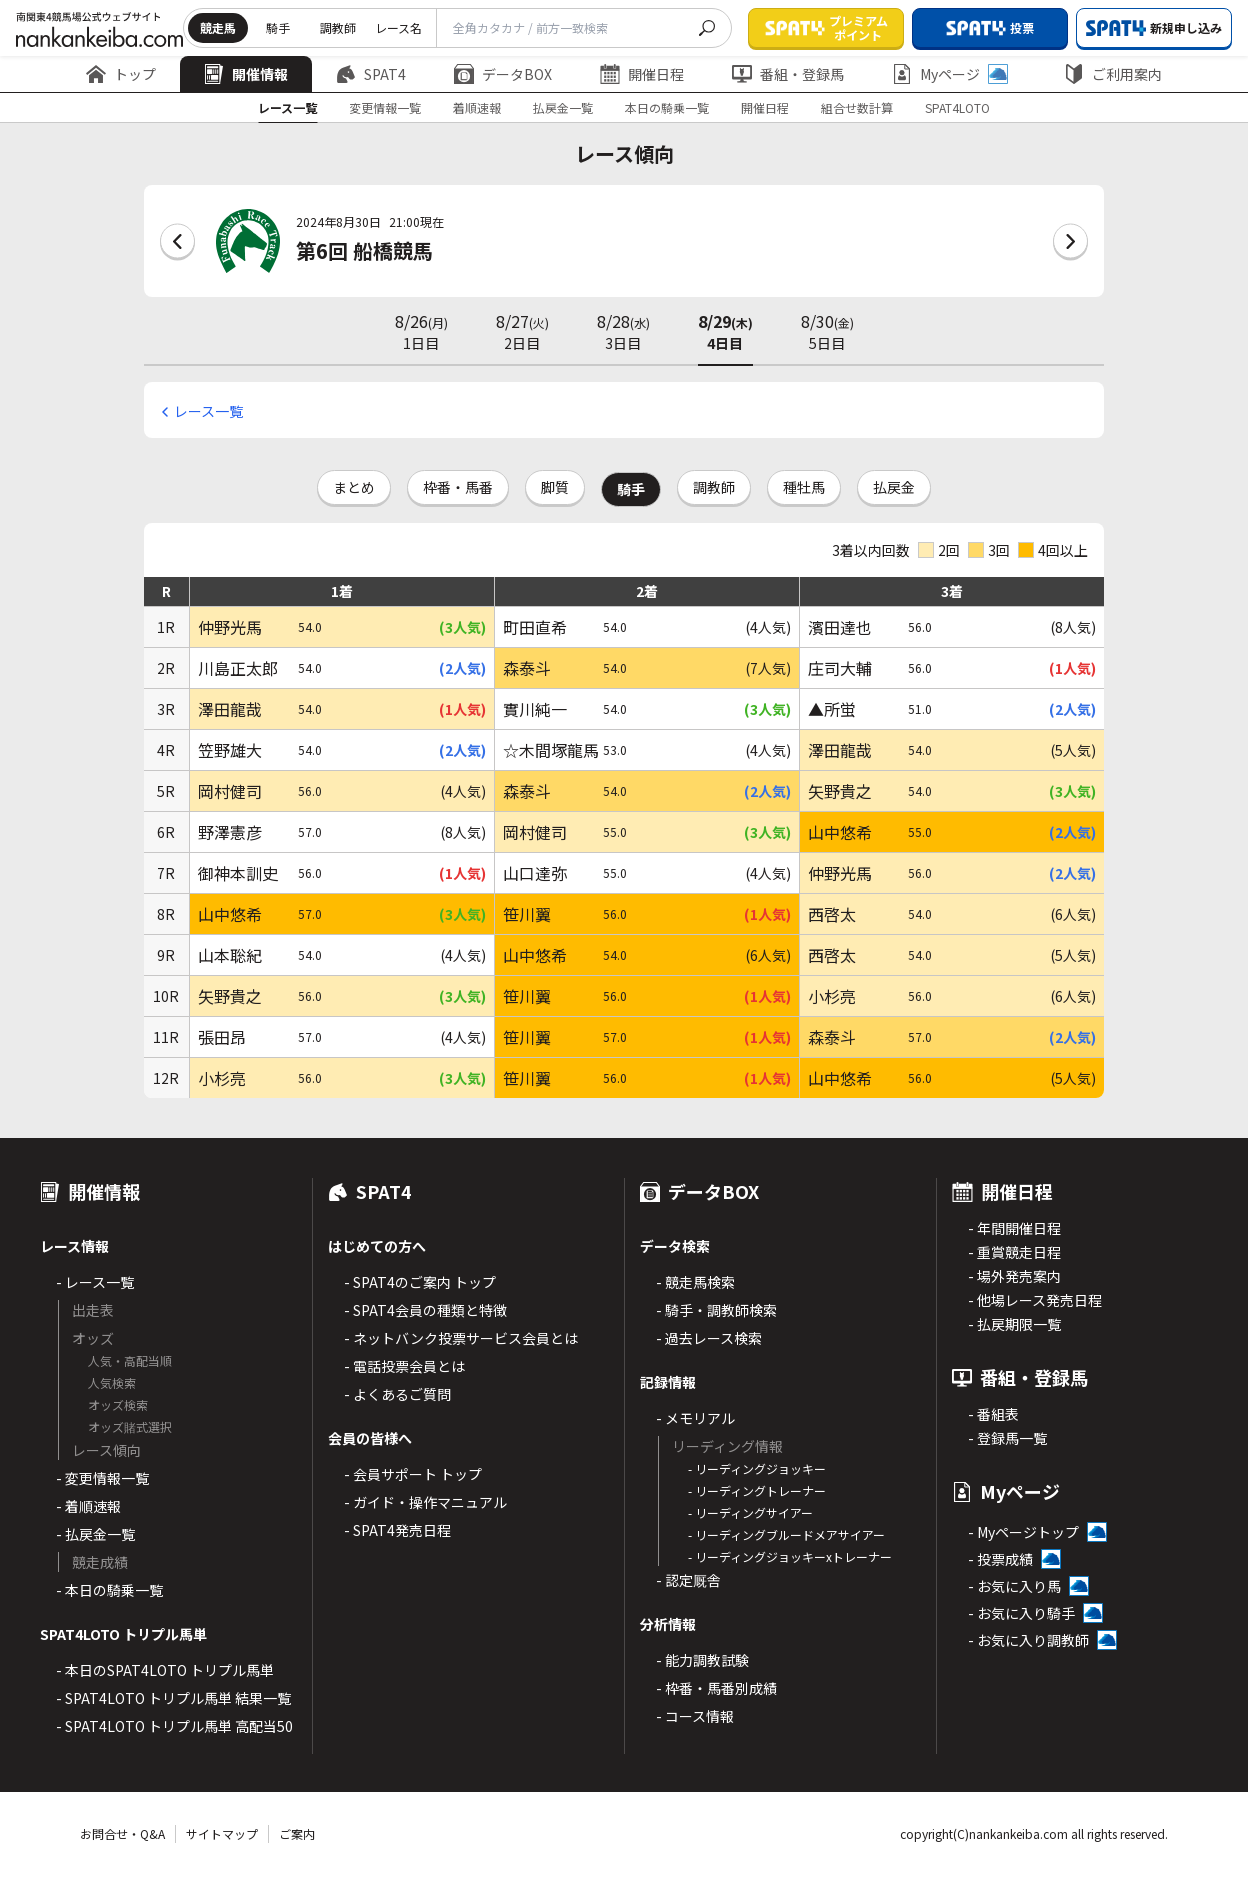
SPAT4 (371, 74)
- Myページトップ (1023, 1532)
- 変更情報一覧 (102, 1478)
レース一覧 (287, 107)
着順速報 (477, 107)
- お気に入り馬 (1014, 1586)
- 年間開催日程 (1014, 1228)
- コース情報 (695, 1716)
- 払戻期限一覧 (1014, 1324)
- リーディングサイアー (750, 1512)
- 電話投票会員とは (404, 1366)
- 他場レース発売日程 (1035, 1300)
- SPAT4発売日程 (397, 1530)
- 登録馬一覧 (1007, 1438)
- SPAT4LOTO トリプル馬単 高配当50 (174, 1726)
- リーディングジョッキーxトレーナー (790, 1556)
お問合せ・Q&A (122, 1833)
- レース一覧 (95, 1282)
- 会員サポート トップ (413, 1474)
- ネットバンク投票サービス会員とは (461, 1338)
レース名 (398, 27)
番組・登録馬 (788, 74)
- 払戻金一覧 (95, 1534)
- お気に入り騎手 (1021, 1613)
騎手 (278, 27)
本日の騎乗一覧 (667, 107)
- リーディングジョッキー (757, 1468)
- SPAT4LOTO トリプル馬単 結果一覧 (173, 1698)
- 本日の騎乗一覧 (109, 1590)
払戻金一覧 (563, 107)
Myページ (950, 74)
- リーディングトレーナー (757, 1490)
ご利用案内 (1113, 74)
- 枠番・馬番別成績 (716, 1688)
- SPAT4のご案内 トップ (420, 1282)
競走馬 (218, 27)
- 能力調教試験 (702, 1660)
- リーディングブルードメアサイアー (786, 1534)
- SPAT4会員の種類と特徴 (425, 1310)
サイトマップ (222, 1833)
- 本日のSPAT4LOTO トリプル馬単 (165, 1670)
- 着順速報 (88, 1506)
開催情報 (246, 74)
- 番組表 (993, 1414)
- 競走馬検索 (695, 1282)
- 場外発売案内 (1014, 1276)
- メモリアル (695, 1418)
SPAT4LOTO (957, 107)
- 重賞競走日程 (1014, 1252)
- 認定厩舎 (688, 1580)
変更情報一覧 (385, 107)
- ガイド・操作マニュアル (425, 1502)
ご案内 (297, 1833)
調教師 (338, 27)
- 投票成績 (1000, 1559)
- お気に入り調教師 (1028, 1640)
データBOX (503, 74)
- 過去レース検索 (709, 1338)
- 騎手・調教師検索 (716, 1310)
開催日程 (642, 74)
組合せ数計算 (857, 107)
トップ (121, 74)
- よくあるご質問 (397, 1394)
